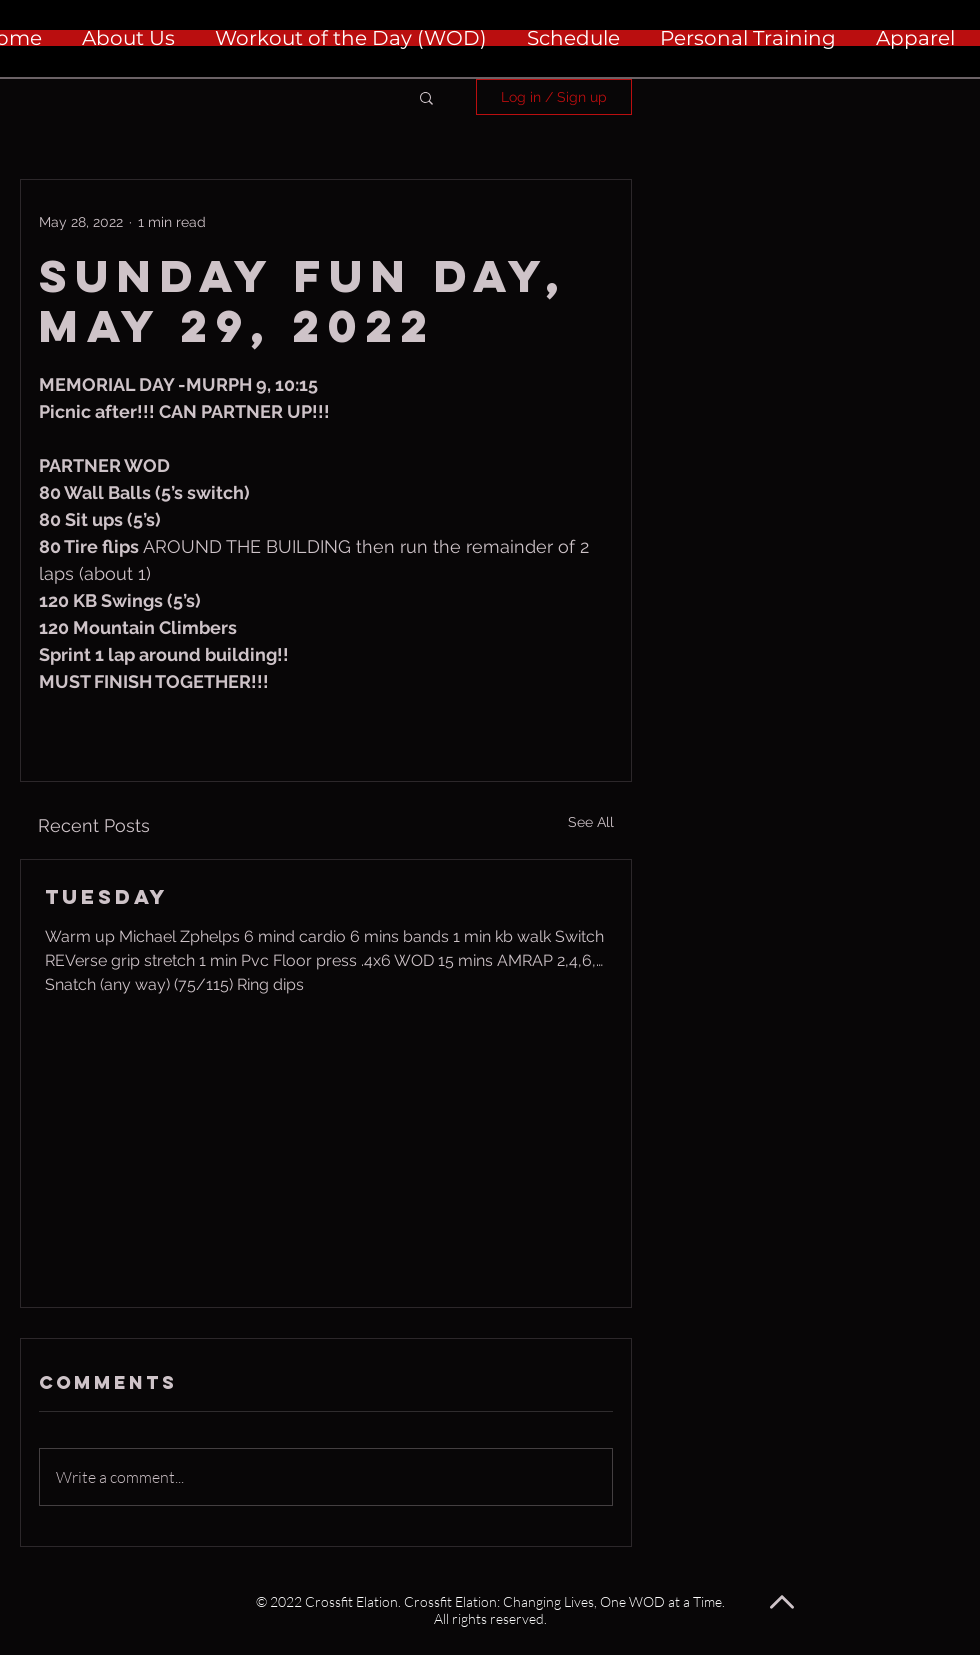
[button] (426, 97)
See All (591, 822)
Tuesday (106, 896)
